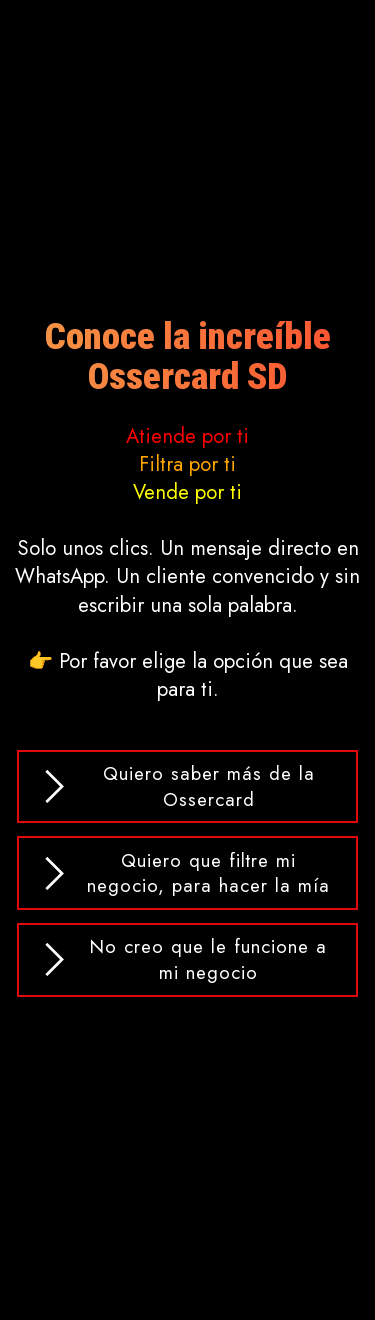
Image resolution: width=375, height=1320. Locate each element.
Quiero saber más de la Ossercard (177, 786)
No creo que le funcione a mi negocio (183, 959)
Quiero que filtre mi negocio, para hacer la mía (184, 873)
